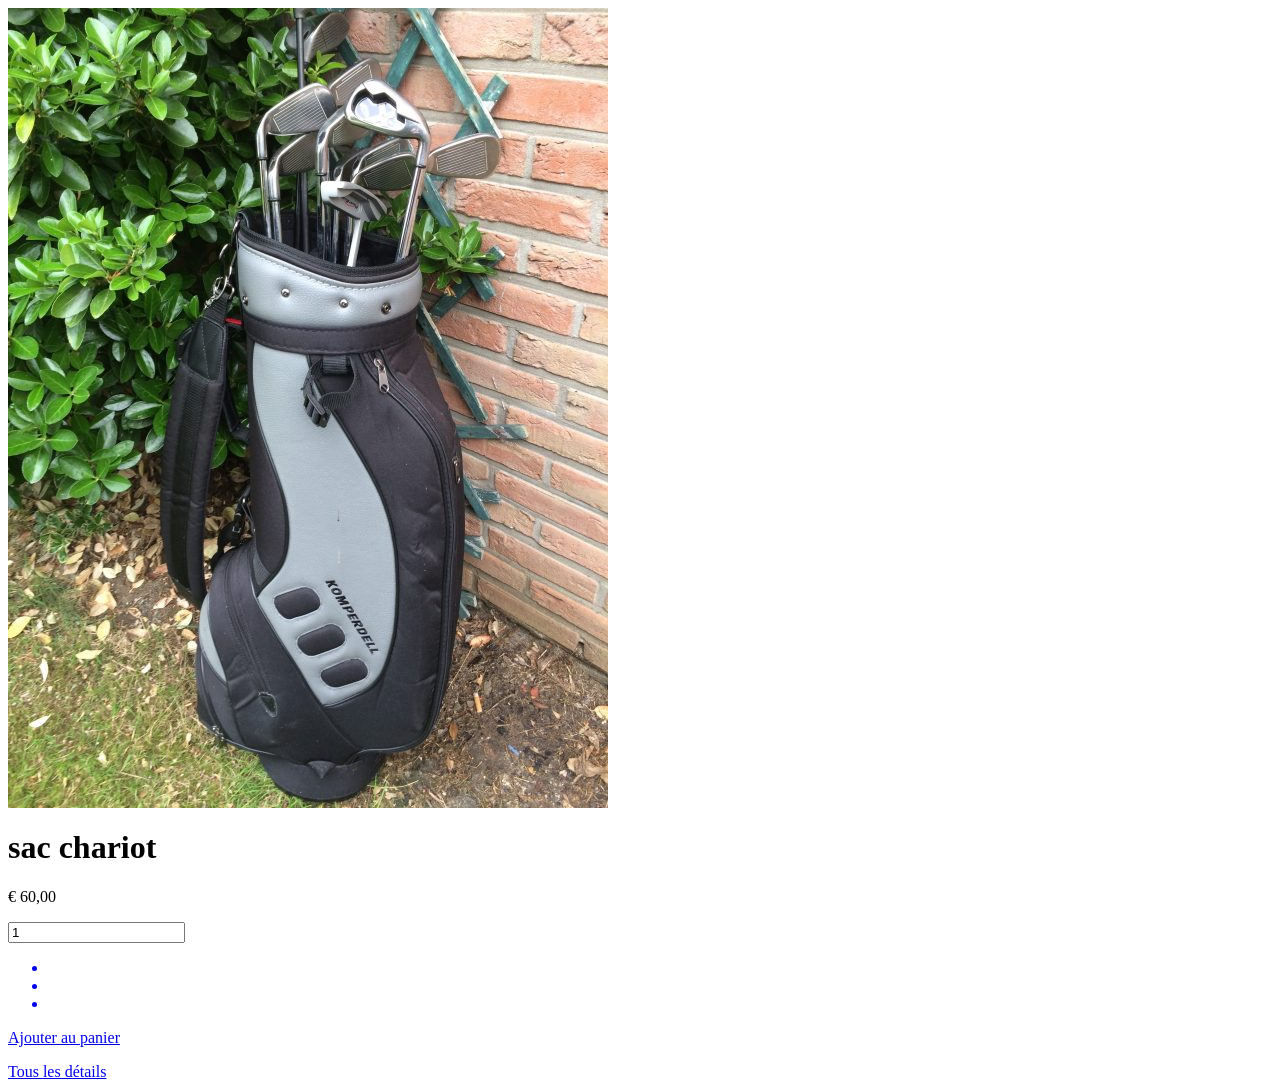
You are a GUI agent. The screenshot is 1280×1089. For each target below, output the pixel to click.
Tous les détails (57, 1071)
